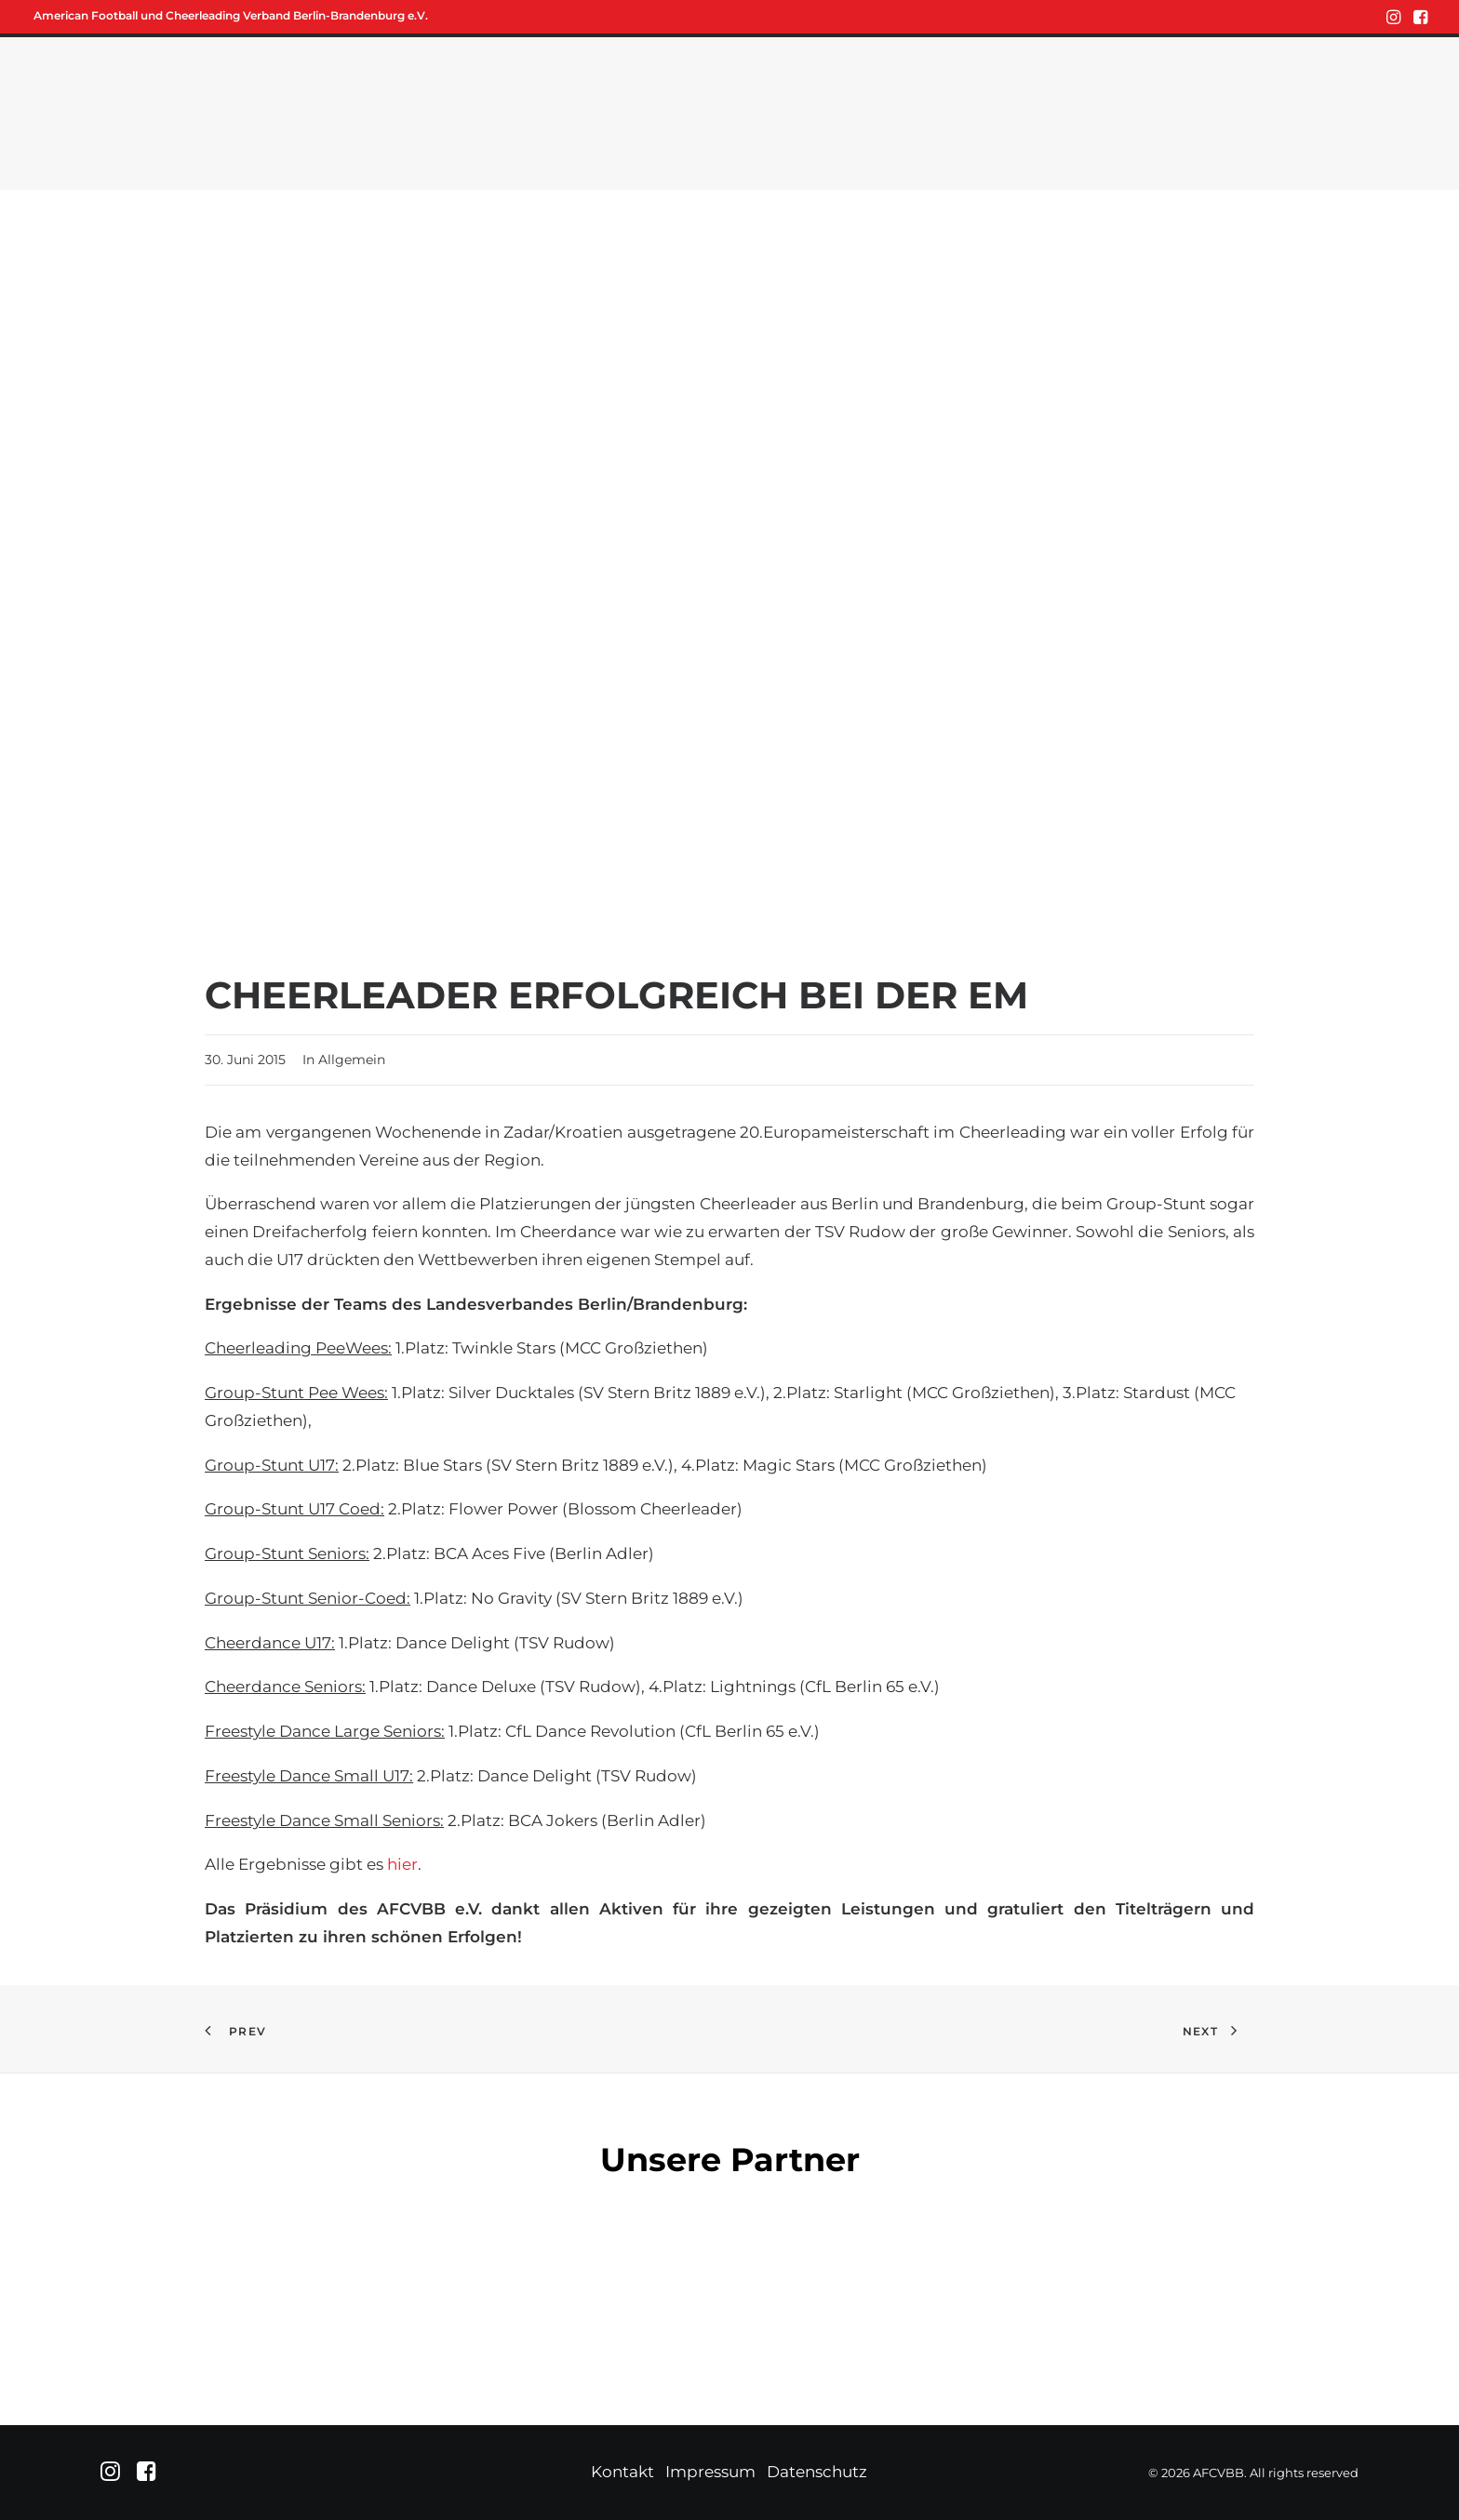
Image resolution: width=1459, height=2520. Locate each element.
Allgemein (351, 1059)
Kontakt (622, 2471)
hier (402, 1864)
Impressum (710, 2471)
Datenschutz (817, 2471)
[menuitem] (1393, 16)
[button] (1393, 16)
